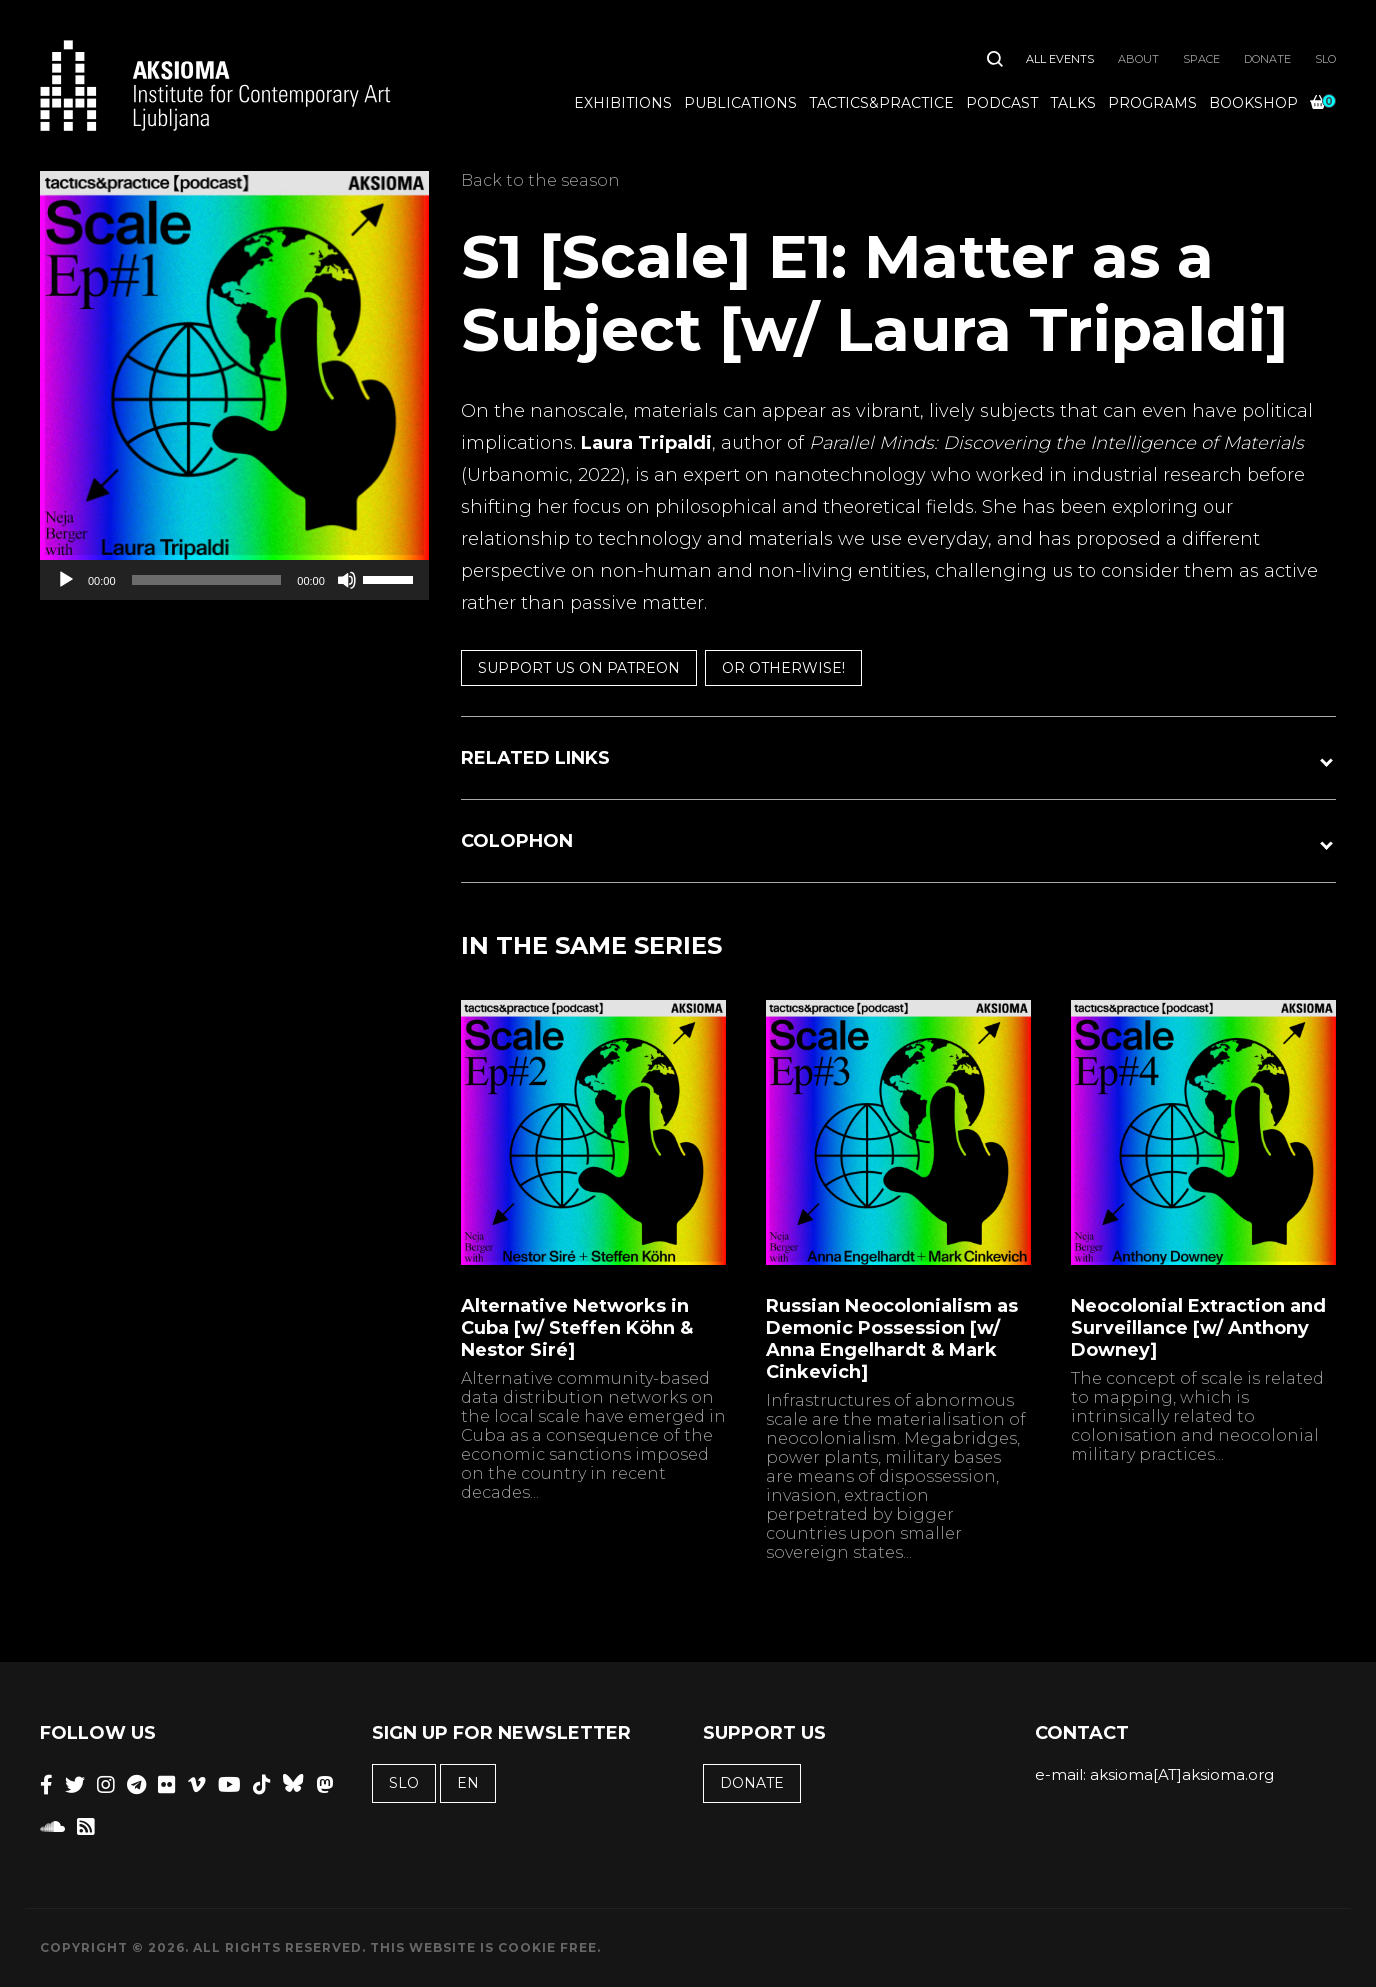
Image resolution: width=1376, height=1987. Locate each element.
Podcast (1002, 103)
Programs (1152, 103)
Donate (1267, 59)
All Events (1060, 59)
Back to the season (540, 180)
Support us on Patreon (579, 668)
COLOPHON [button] (517, 841)
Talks (1073, 103)
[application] (234, 580)
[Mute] (347, 580)
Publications (740, 103)
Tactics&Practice (881, 103)
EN (468, 1783)
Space (1201, 59)
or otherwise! (783, 668)
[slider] (207, 580)
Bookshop (1253, 103)
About (1138, 59)
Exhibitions (623, 103)
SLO (1325, 59)
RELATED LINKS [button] (535, 758)
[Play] (66, 580)
